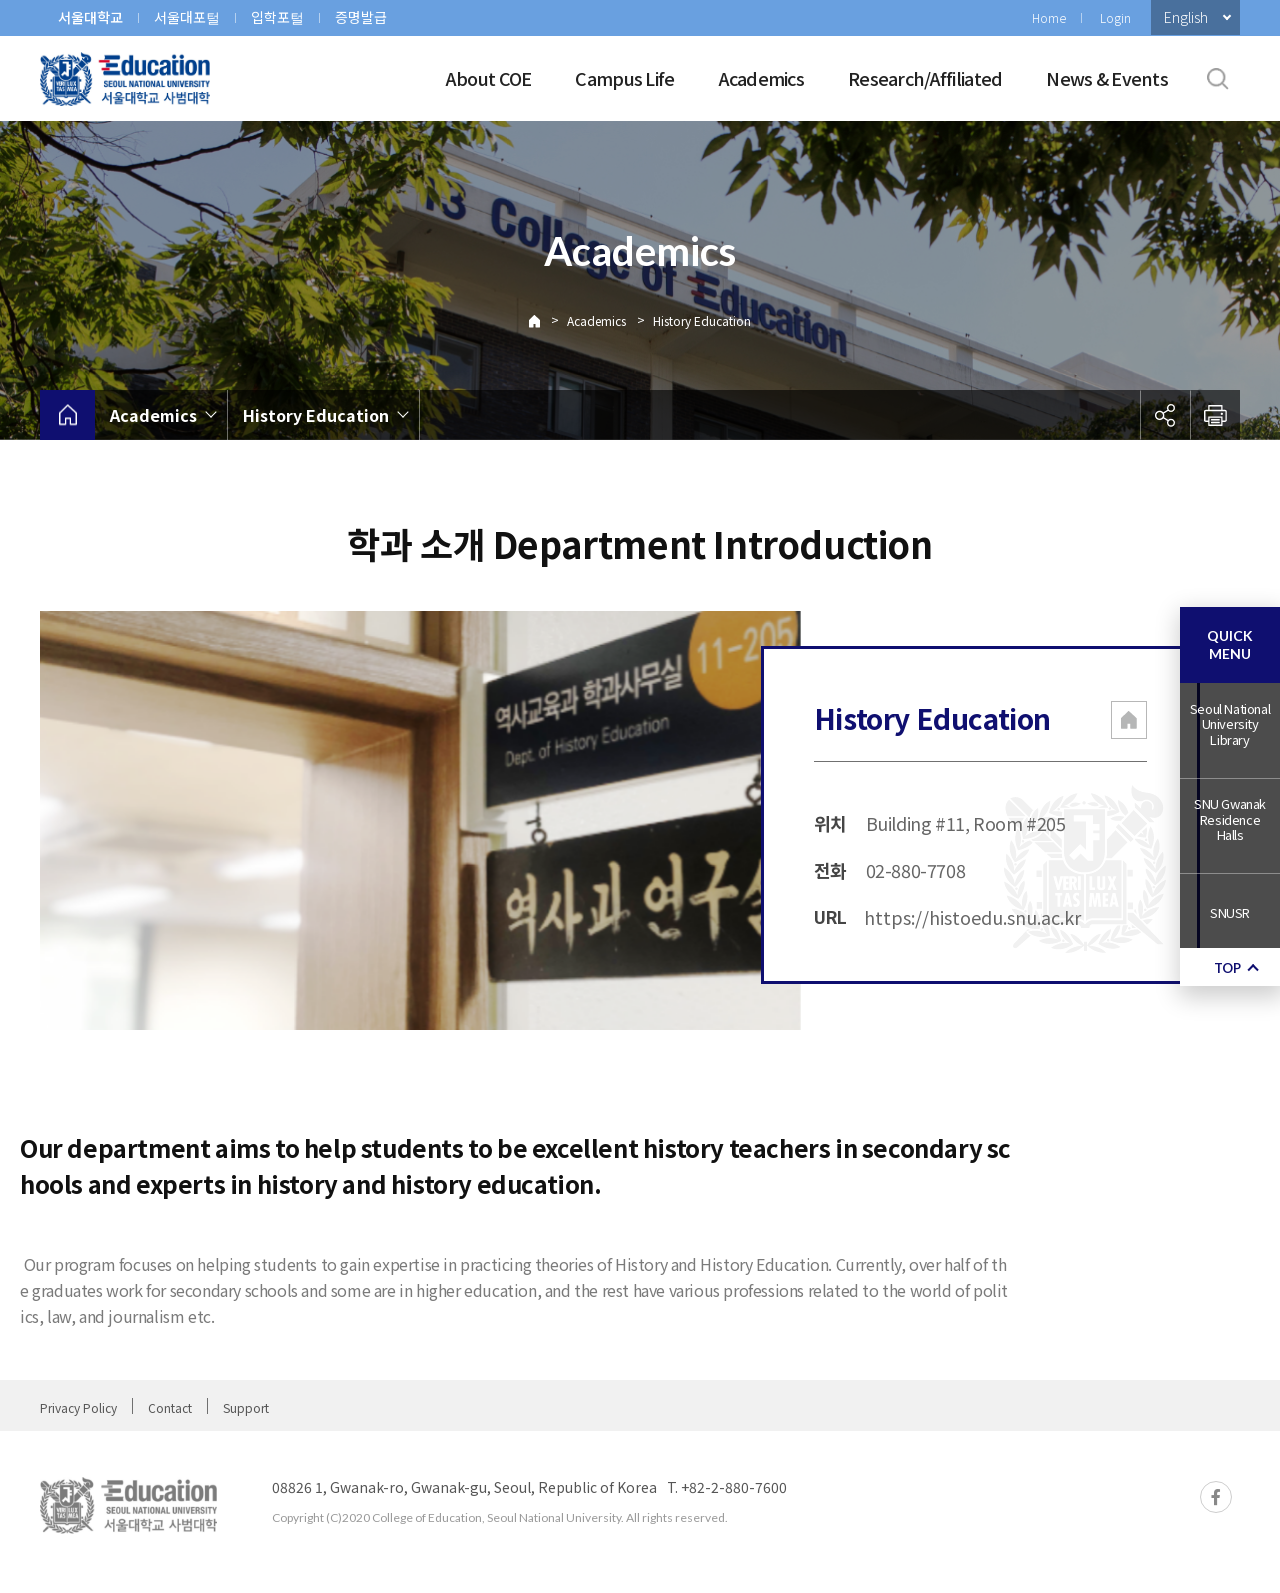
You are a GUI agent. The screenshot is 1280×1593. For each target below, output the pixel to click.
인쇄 (1215, 415)
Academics (762, 78)
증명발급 (361, 17)
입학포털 (277, 17)
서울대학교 (90, 17)
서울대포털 (187, 17)
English (1186, 17)
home (67, 415)
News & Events (1107, 78)
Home (1049, 17)
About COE (489, 78)
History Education (702, 320)
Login (1115, 17)
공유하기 (1165, 415)
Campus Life (624, 78)
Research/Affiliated (925, 78)
